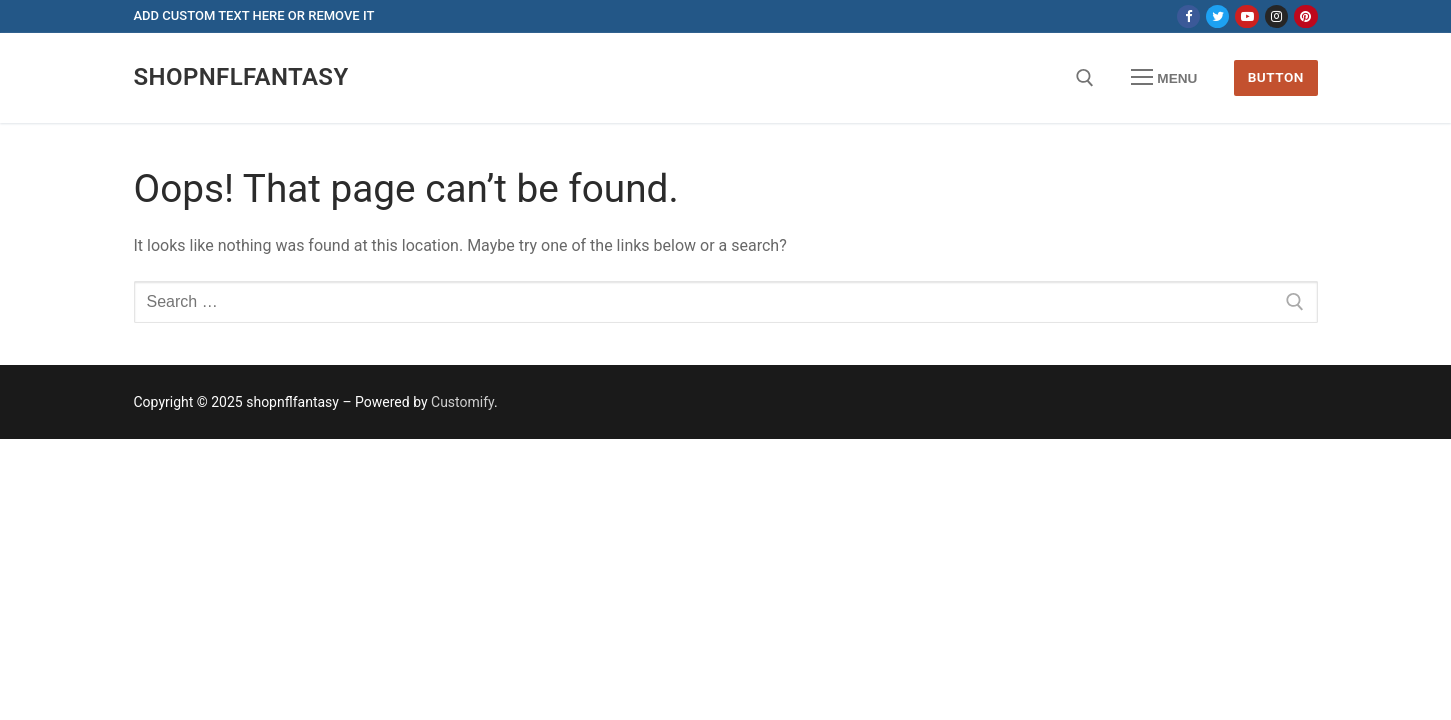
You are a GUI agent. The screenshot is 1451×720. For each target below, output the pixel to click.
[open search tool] (1085, 78)
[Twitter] (1217, 16)
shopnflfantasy (241, 77)
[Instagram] (1276, 16)
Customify (462, 402)
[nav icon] (1164, 78)
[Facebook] (1188, 16)
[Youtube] (1246, 16)
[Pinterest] (1305, 16)
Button (1276, 77)
